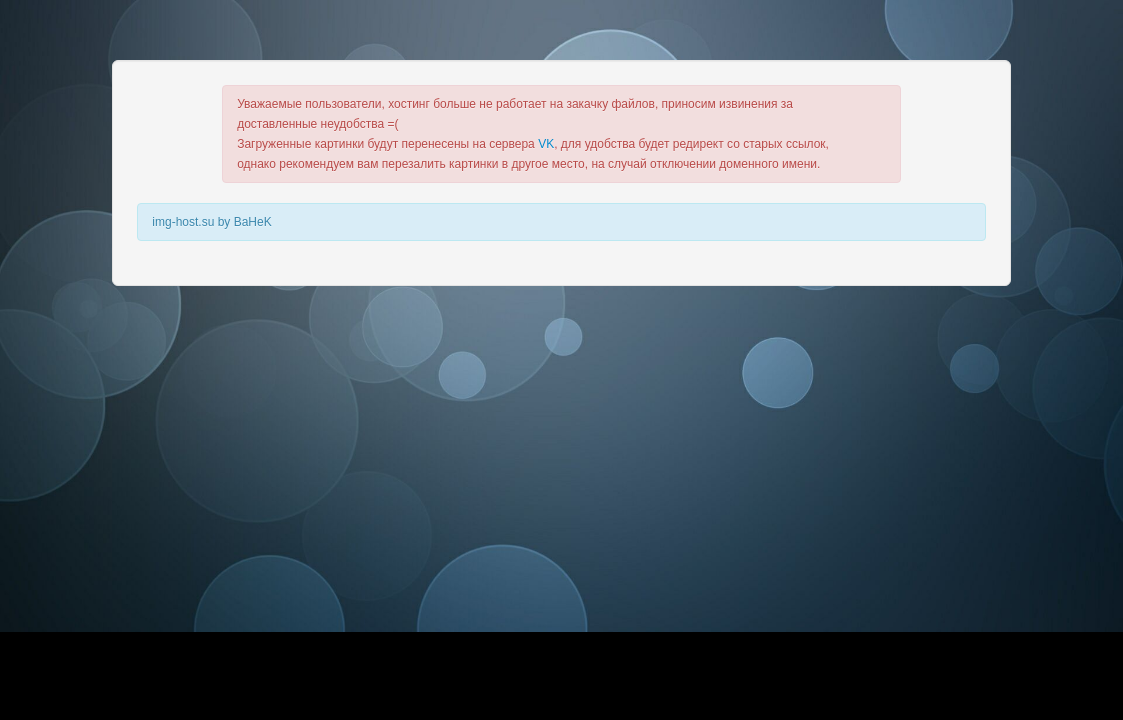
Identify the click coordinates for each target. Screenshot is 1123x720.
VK (546, 144)
